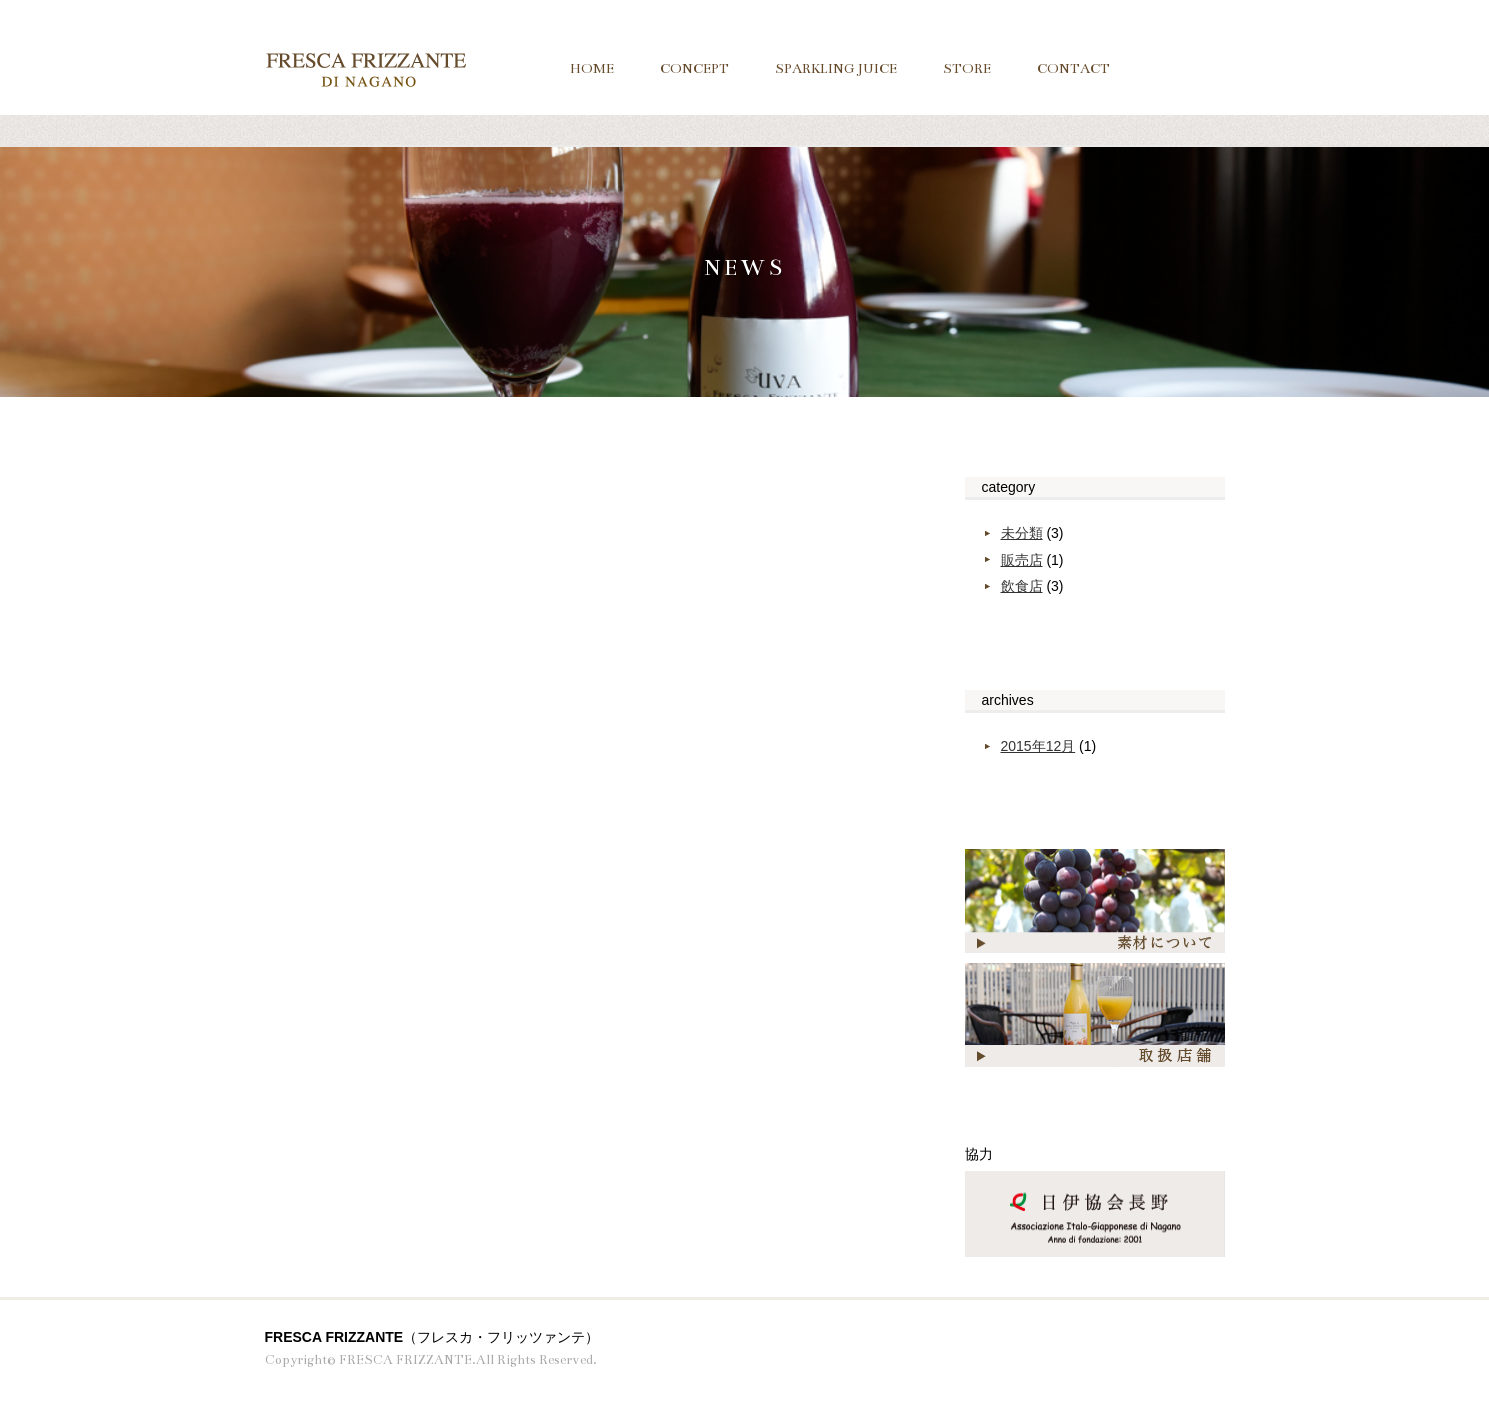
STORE (967, 68)
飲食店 (1022, 586)
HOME (592, 68)
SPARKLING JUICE (836, 68)
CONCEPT (694, 68)
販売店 (1022, 560)
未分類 (1022, 533)
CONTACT (1073, 68)
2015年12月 (1038, 746)
